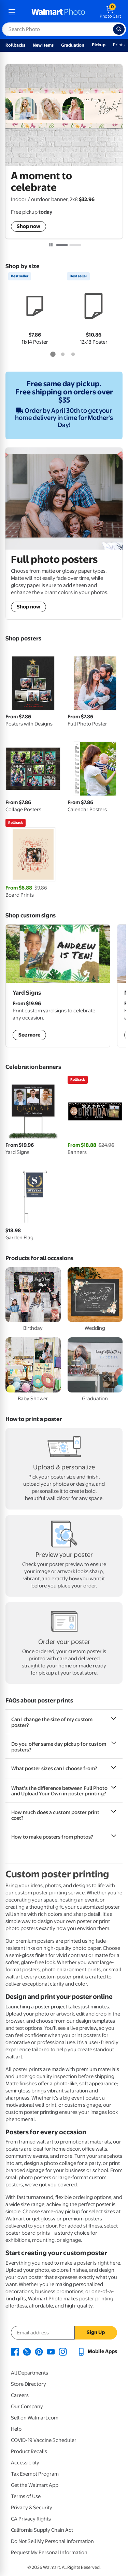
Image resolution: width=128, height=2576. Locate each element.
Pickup (98, 44)
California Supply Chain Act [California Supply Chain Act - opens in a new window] (42, 2530)
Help (16, 2429)
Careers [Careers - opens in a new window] (20, 2395)
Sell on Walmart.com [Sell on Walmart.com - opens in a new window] (34, 2418)
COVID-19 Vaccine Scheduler (43, 2440)
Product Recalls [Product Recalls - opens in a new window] (29, 2451)
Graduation (72, 45)
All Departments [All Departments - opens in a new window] (29, 2373)
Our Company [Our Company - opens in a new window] (27, 2406)
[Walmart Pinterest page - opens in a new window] (39, 2351)
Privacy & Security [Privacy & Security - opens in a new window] (31, 2508)
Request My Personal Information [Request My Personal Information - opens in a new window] (49, 2552)
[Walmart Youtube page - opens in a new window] (51, 2351)
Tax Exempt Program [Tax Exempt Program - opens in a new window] (35, 2474)
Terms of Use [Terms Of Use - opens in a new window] (26, 2496)
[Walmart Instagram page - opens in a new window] (63, 2351)
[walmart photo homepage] (58, 12)
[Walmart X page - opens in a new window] (27, 2351)
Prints (119, 44)
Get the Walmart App (34, 2485)
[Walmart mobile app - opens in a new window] (97, 2351)
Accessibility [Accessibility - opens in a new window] (25, 2463)
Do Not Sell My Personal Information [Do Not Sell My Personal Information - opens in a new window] (52, 2541)
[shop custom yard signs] (57, 985)
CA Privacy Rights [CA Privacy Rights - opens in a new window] (31, 2519)
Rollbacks (15, 45)
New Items (43, 45)
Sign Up (96, 2332)
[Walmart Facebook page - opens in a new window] (15, 2351)
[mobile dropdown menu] (12, 12)
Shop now (28, 226)
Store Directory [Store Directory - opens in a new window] (28, 2384)
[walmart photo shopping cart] (110, 12)
